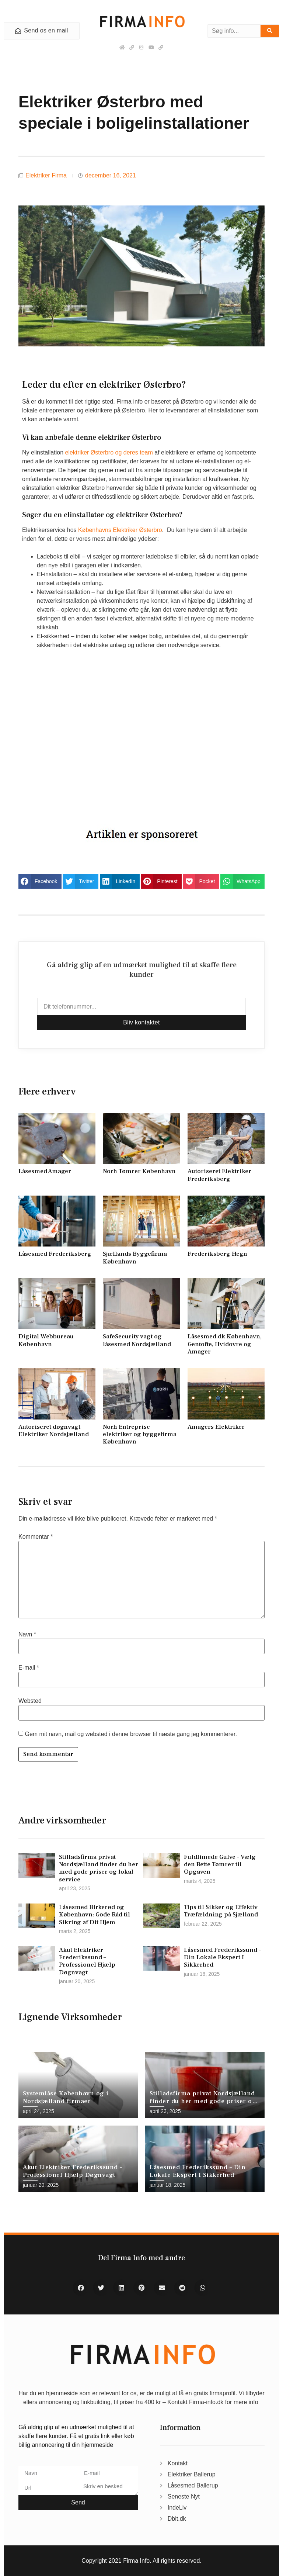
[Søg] (270, 31)
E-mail (28, 1668)
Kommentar (35, 1537)
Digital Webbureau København (46, 1340)
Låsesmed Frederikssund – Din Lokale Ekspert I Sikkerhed (222, 1957)
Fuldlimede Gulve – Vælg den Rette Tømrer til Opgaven (220, 1864)
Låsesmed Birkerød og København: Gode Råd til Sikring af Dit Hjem (94, 1914)
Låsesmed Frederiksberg (54, 1254)
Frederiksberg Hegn (217, 1254)
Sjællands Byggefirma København (135, 1257)
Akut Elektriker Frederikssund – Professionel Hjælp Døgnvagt (87, 1961)
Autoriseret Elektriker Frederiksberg (219, 1175)
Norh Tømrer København (139, 1171)
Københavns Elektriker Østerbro (120, 530)
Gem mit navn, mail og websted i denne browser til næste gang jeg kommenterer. (131, 1734)
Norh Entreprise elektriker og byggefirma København (140, 1434)
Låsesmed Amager (44, 1171)
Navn (27, 1635)
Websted (30, 1701)
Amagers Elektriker (216, 1427)
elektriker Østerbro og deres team (109, 452)
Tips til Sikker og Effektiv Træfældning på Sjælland (221, 1911)
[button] (40, 881)
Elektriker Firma (46, 175)
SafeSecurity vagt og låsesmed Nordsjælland (137, 1340)
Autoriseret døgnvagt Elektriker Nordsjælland (53, 1430)
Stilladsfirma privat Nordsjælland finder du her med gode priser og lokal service (98, 1868)
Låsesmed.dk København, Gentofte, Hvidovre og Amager (225, 1344)
